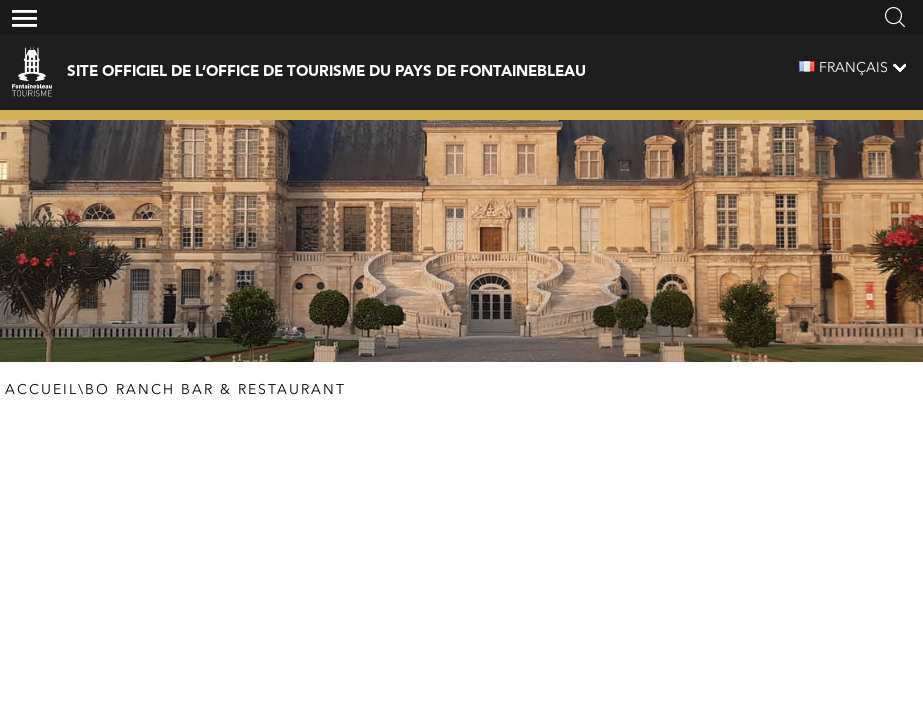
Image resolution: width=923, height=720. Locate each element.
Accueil (41, 390)
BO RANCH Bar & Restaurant (215, 390)
